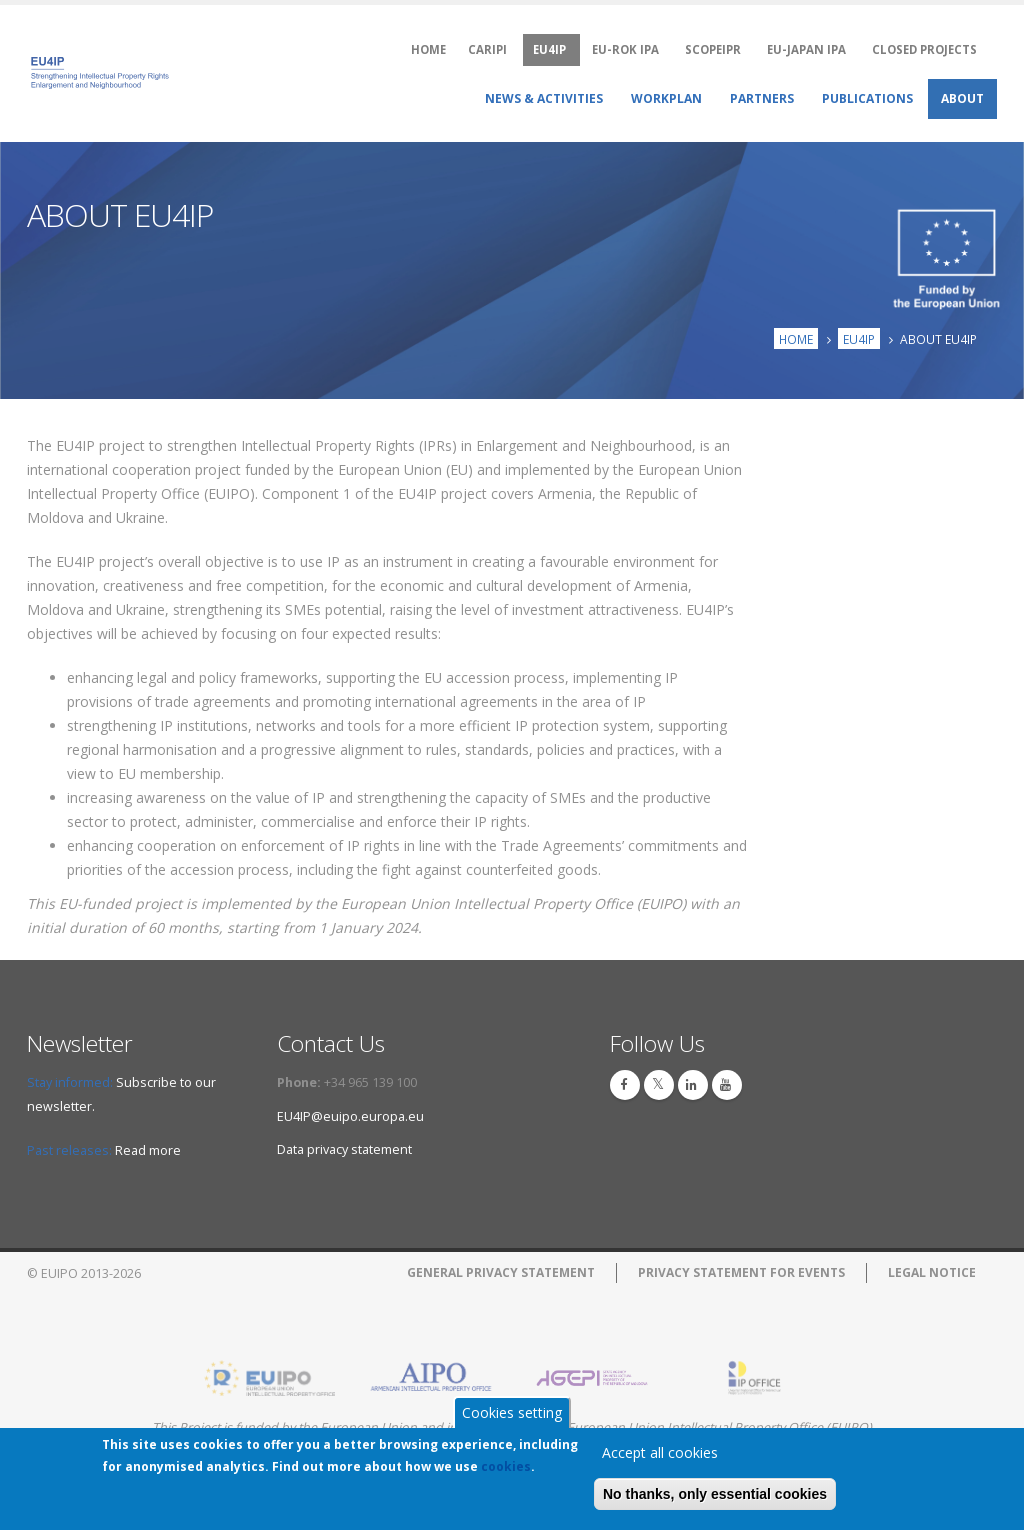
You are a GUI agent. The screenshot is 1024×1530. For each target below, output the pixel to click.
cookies (506, 1467)
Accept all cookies (660, 1453)
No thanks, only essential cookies (715, 1495)
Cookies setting (512, 1413)
